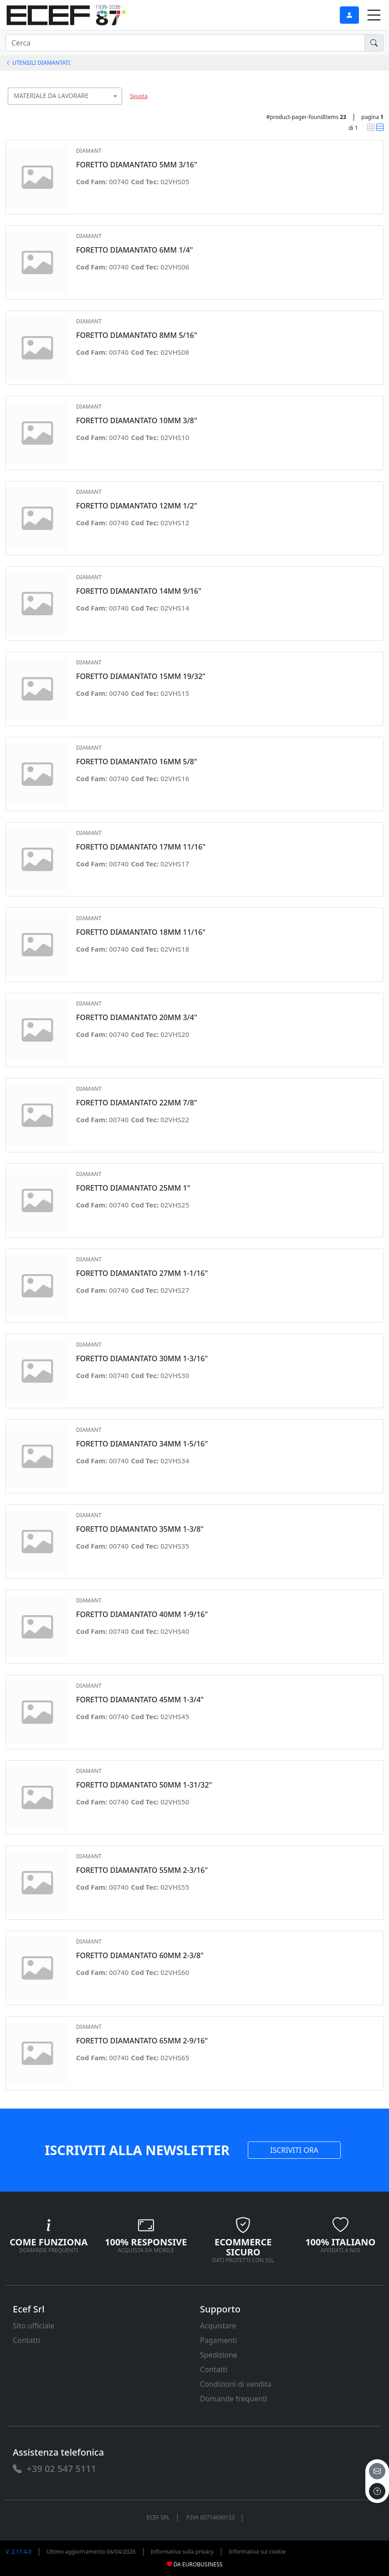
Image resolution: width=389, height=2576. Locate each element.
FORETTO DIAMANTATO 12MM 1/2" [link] (136, 506)
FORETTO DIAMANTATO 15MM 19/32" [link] (140, 676)
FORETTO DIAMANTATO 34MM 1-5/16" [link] (142, 1444)
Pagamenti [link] (218, 2340)
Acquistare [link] (218, 2326)
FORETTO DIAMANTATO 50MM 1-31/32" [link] (144, 1785)
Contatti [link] (26, 2340)
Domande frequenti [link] (233, 2399)
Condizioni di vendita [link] (235, 2384)
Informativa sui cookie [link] (257, 2551)
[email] (377, 2471)
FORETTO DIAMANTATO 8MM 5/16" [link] (136, 335)
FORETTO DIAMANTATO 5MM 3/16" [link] (136, 165)
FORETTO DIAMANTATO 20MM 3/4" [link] (136, 1017)
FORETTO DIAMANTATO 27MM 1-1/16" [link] (142, 1273)
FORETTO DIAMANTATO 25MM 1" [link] (133, 1188)
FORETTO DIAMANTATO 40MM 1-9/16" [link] (142, 1614)
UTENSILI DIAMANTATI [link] (37, 63)
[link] (66, 13)
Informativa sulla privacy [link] (182, 2551)
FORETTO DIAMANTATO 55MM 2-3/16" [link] (142, 1870)
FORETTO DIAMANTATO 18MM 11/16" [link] (140, 932)
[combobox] (65, 96)
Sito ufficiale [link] (34, 2326)
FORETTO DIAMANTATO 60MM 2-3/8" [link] (140, 1955)
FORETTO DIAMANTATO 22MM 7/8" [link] (136, 1103)
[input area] (185, 43)
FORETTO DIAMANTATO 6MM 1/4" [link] (134, 250)
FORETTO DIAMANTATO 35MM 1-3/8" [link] (140, 1529)
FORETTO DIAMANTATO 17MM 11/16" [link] (140, 847)
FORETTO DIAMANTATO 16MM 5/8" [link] (136, 761)
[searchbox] (117, 107)
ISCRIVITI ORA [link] (294, 2150)
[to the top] (377, 2491)
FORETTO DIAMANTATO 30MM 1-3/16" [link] (142, 1358)
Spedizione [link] (218, 2355)
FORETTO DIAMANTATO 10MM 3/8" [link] (136, 420)
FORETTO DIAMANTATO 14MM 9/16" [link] (138, 591)
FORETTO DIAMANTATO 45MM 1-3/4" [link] (140, 1699)
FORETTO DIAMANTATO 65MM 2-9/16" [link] (142, 2041)
